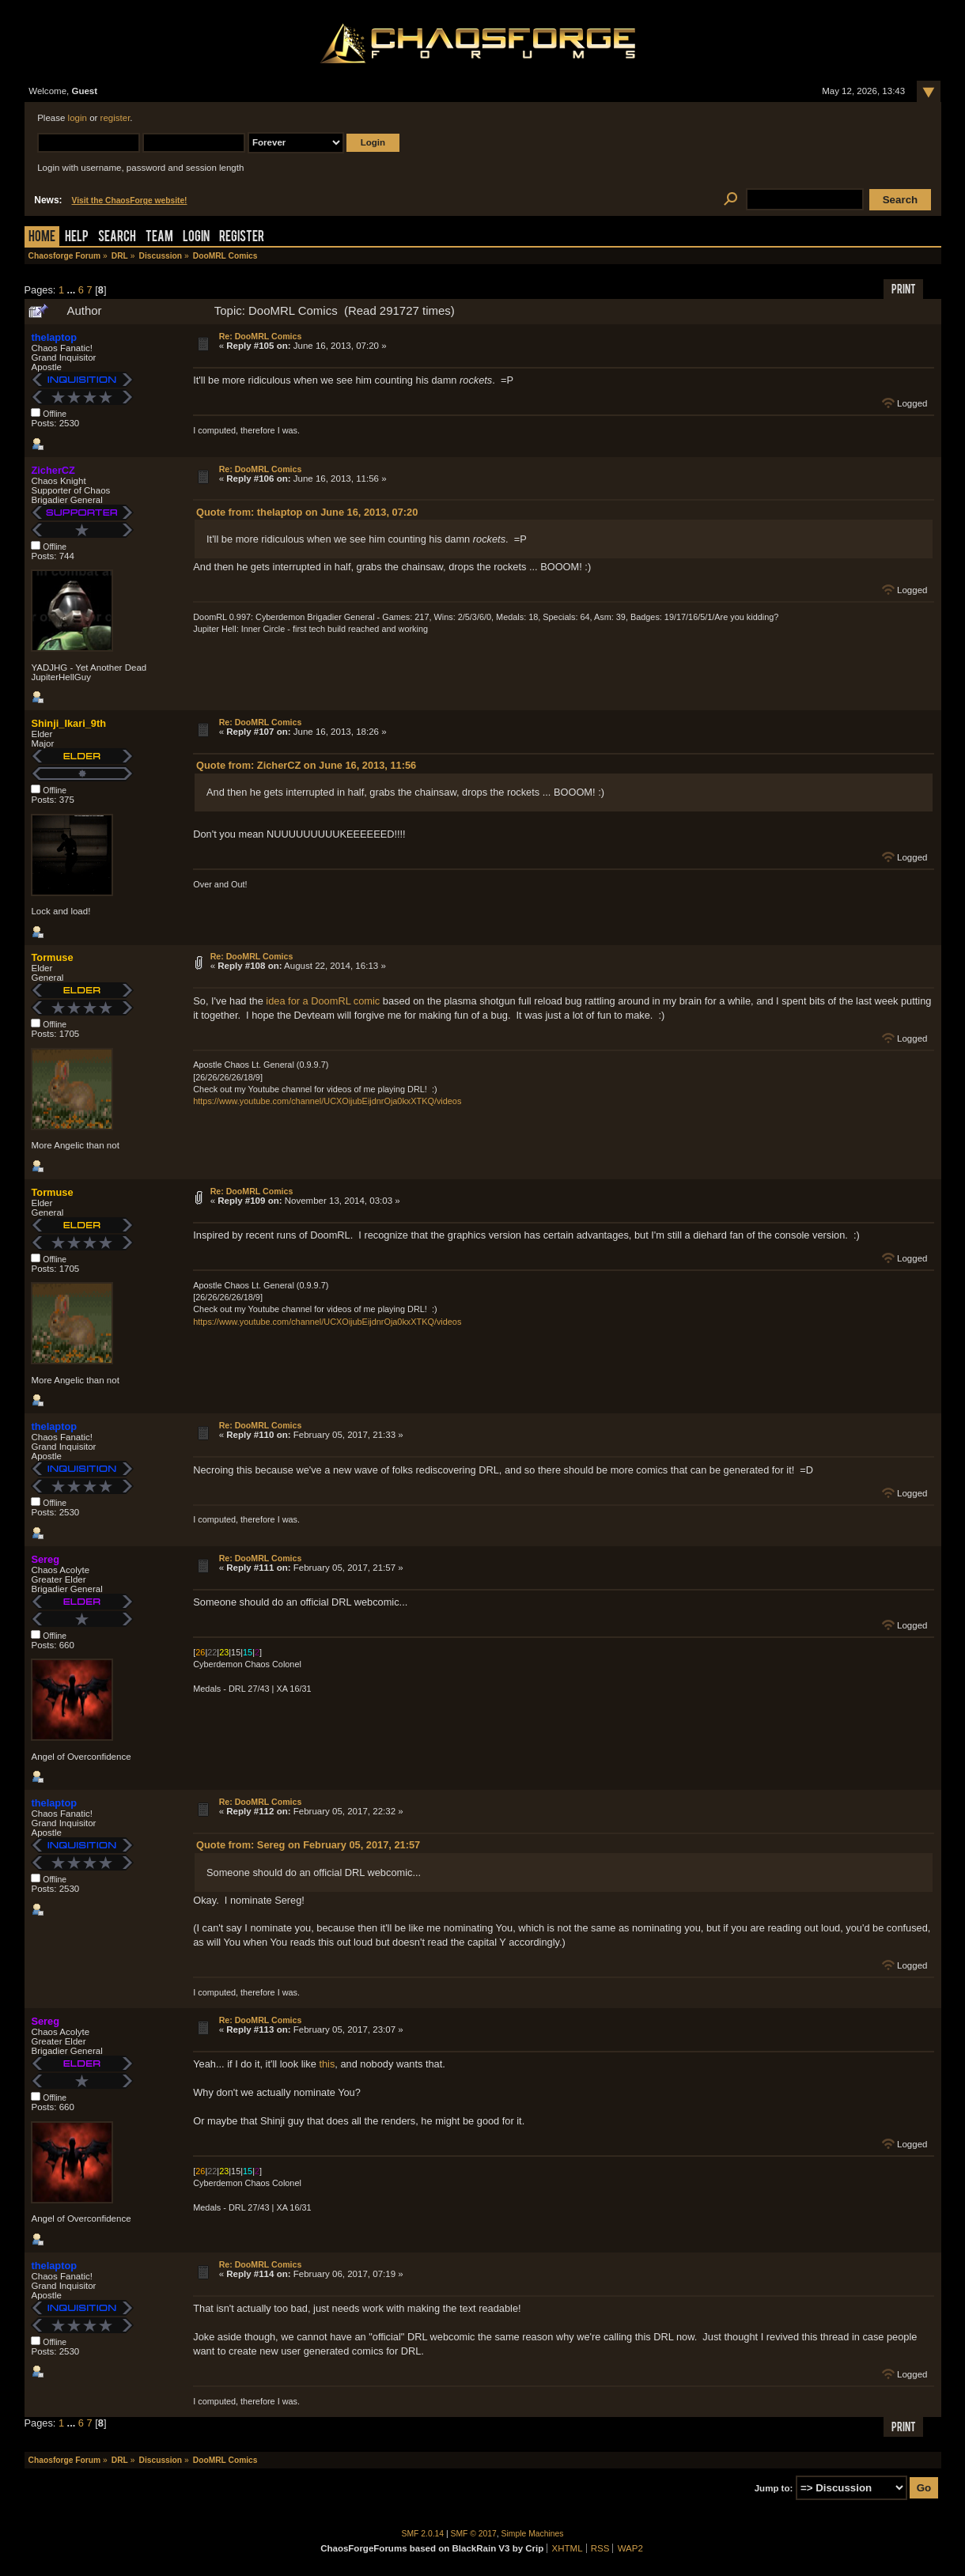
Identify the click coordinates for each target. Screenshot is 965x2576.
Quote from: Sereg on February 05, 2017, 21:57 (308, 1845)
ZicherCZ (52, 470)
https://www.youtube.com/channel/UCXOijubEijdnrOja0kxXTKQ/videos (327, 1101)
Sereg (45, 1559)
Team (159, 238)
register (115, 118)
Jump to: (774, 2488)
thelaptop (54, 337)
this (327, 2064)
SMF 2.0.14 (423, 2533)
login (77, 118)
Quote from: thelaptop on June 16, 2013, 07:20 (307, 512)
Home (41, 238)
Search (117, 238)
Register (241, 238)
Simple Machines (532, 2533)
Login (196, 238)
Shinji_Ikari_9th (68, 723)
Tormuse (52, 957)
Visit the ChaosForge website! (129, 200)
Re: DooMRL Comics (260, 336)
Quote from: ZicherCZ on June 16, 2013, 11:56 (306, 765)
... (72, 290)
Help (77, 238)
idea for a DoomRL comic (323, 1001)
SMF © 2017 (474, 2533)
